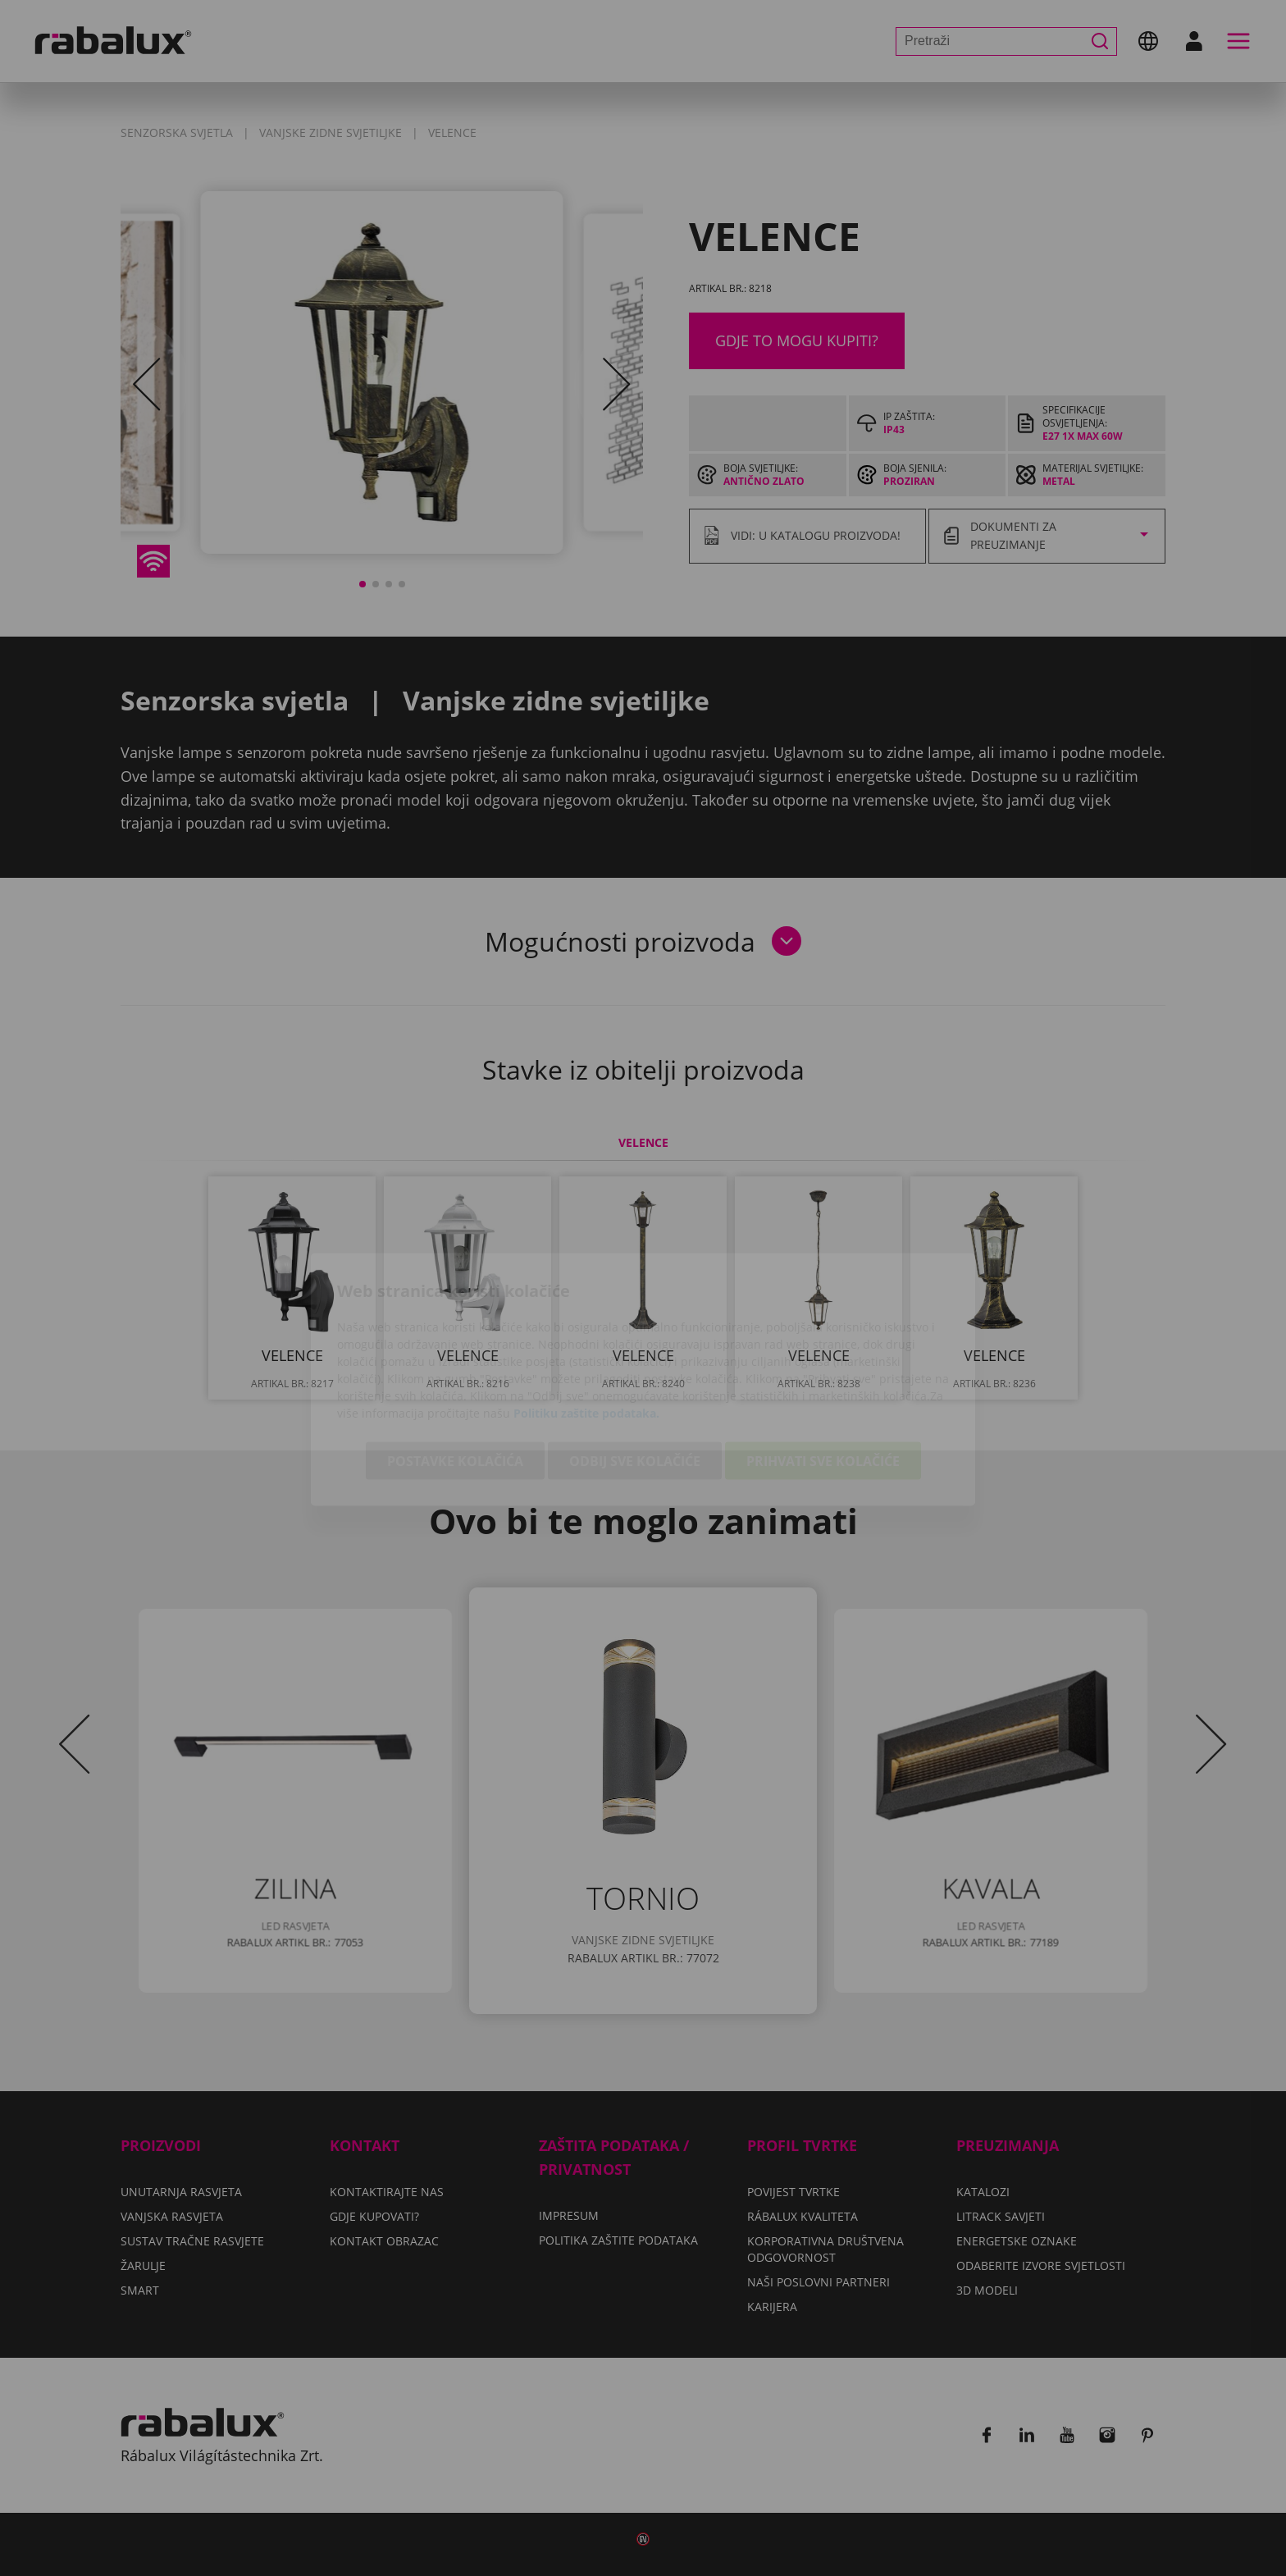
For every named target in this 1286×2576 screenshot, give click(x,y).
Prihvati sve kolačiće (823, 1369)
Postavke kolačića (455, 1369)
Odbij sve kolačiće (634, 1369)
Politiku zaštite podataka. (586, 1321)
